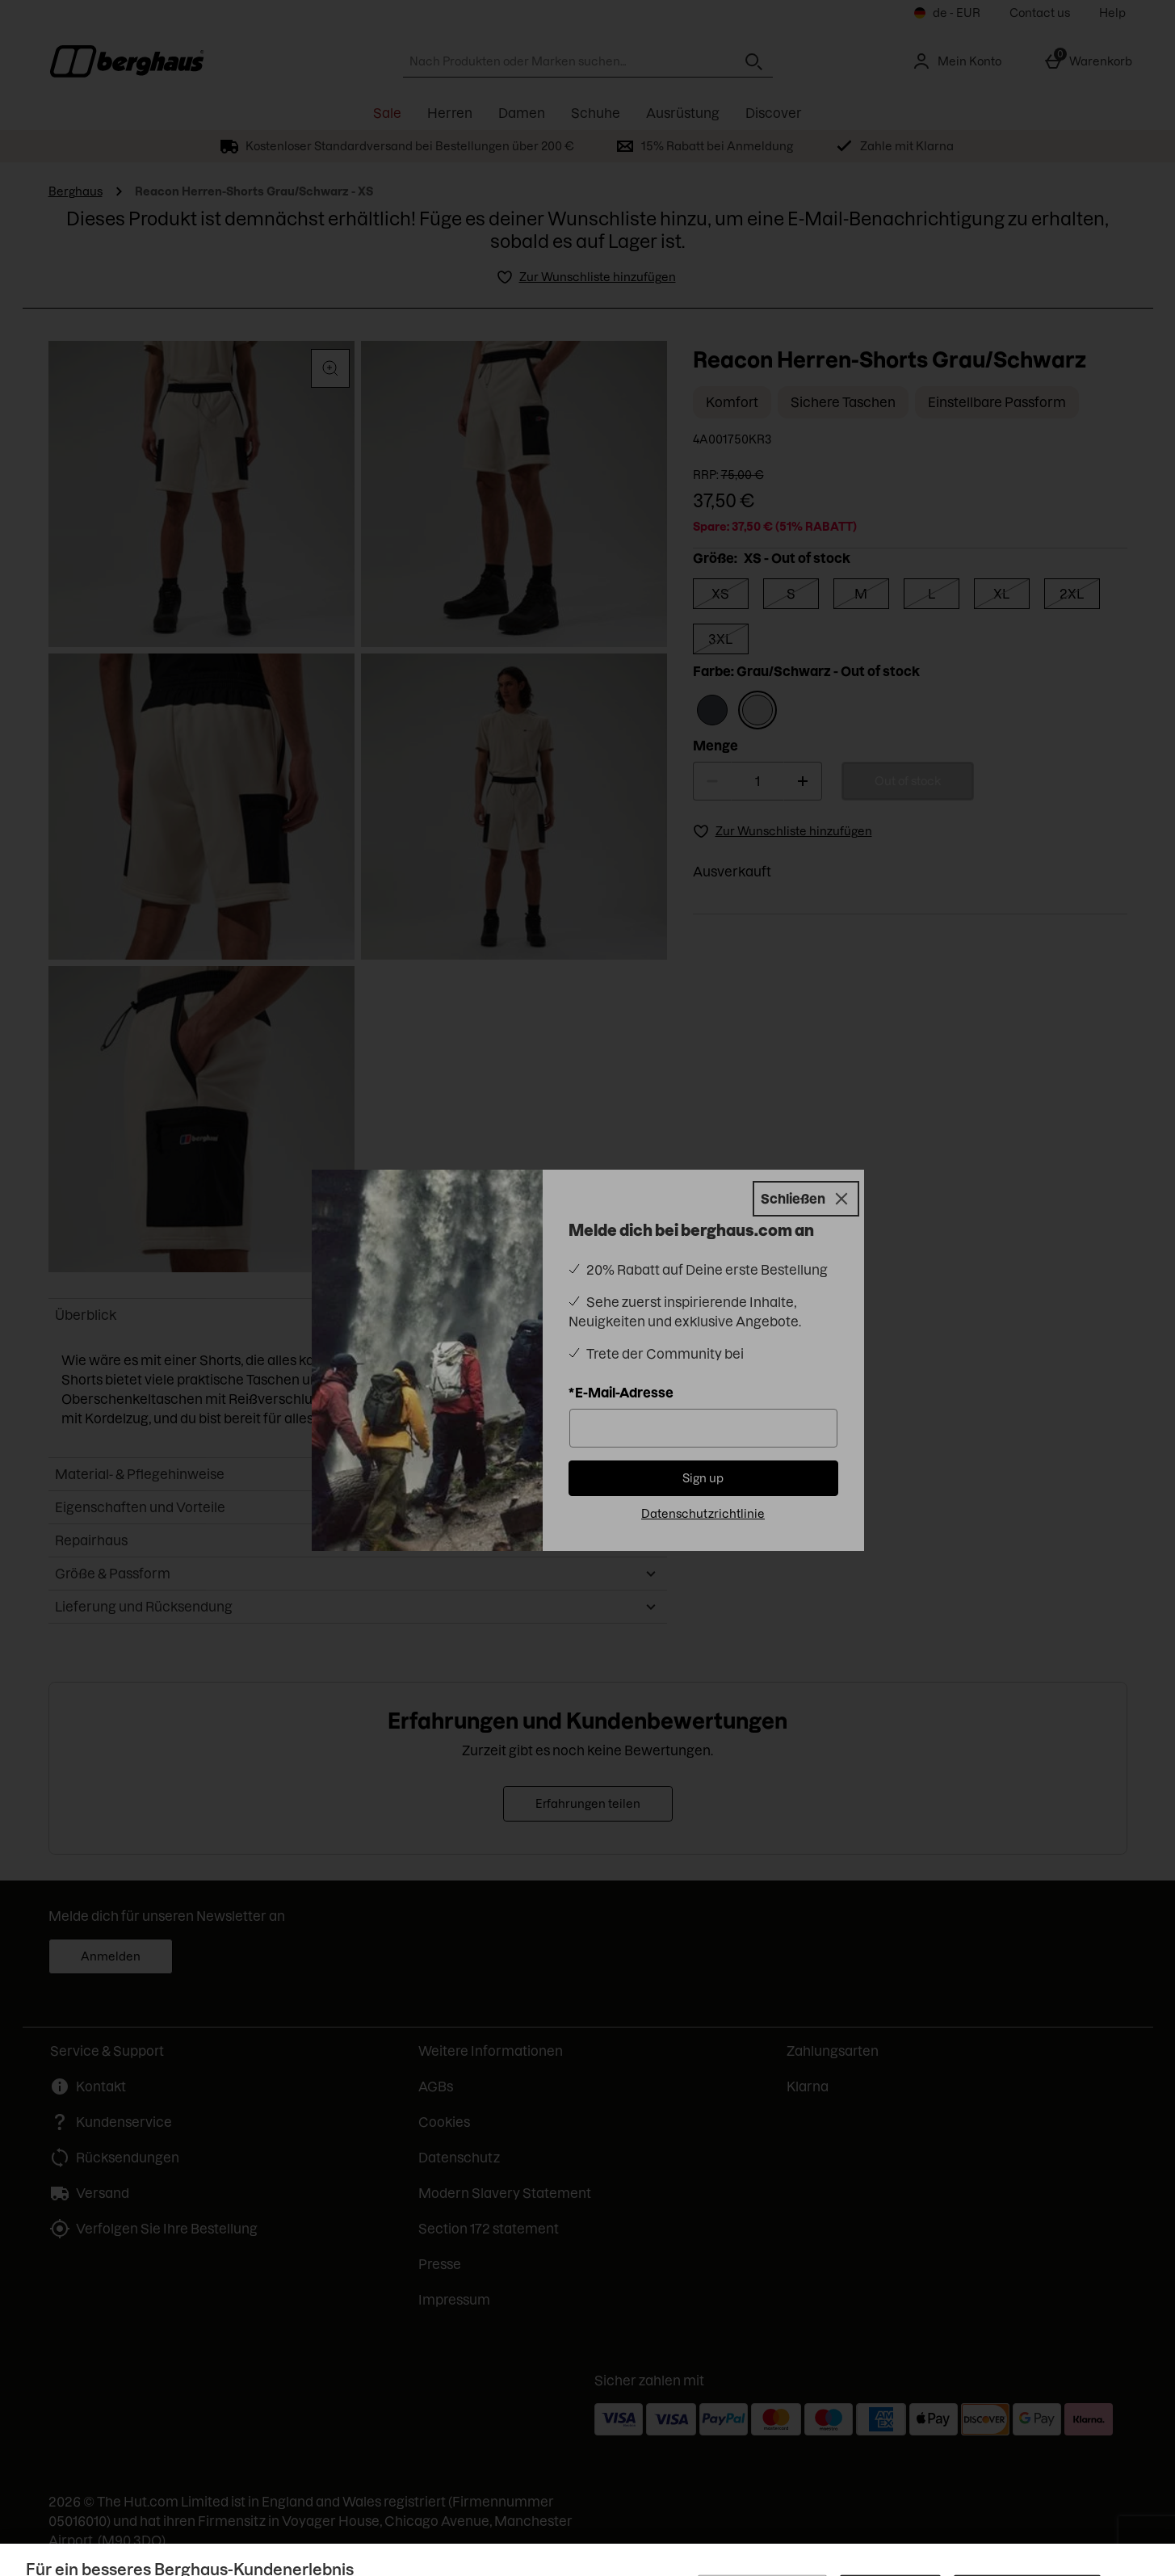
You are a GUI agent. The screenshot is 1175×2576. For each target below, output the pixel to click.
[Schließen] (806, 1199)
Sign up (703, 1478)
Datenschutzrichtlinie (703, 1513)
